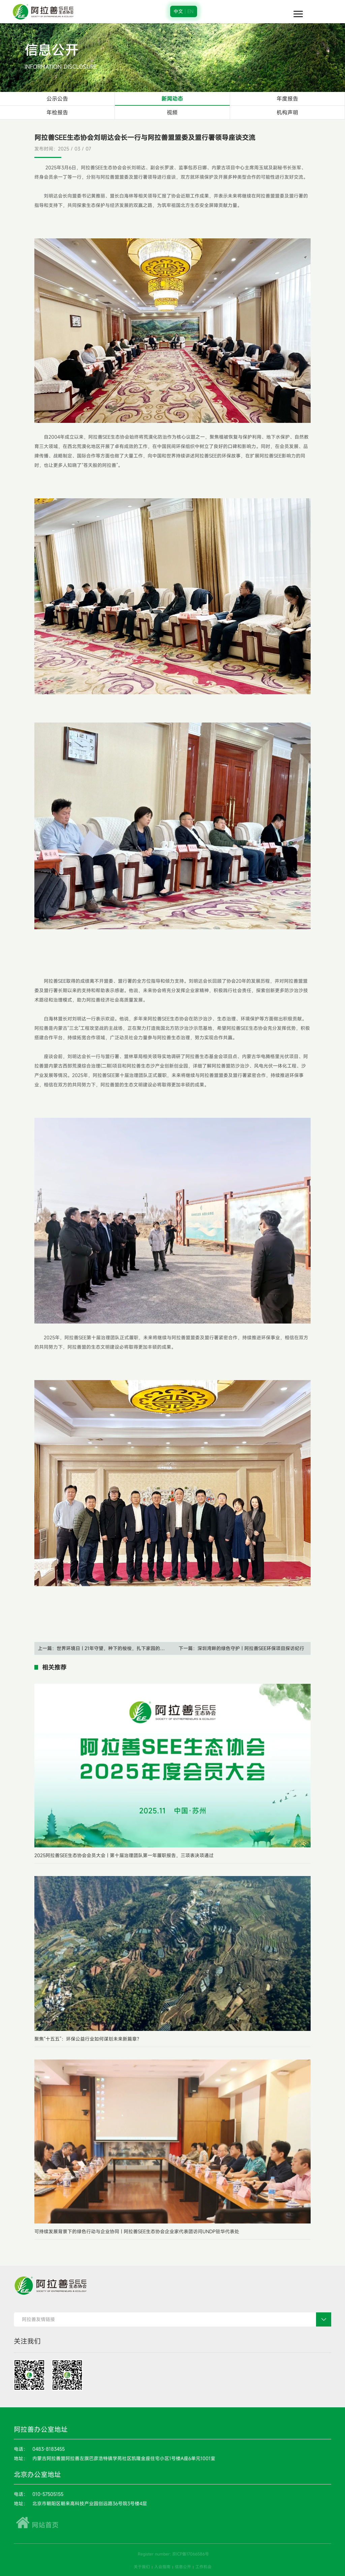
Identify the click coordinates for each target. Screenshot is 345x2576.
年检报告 (57, 112)
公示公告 (57, 98)
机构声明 (287, 112)
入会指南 (162, 2566)
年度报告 (287, 98)
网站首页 (36, 2525)
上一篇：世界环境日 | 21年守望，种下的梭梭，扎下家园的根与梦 (105, 1648)
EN (190, 11)
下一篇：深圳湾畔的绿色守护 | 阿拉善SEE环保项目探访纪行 (241, 1648)
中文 (178, 11)
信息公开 (183, 2566)
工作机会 (203, 2566)
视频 (172, 112)
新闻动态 (172, 98)
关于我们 (142, 2566)
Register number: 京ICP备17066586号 (173, 2553)
